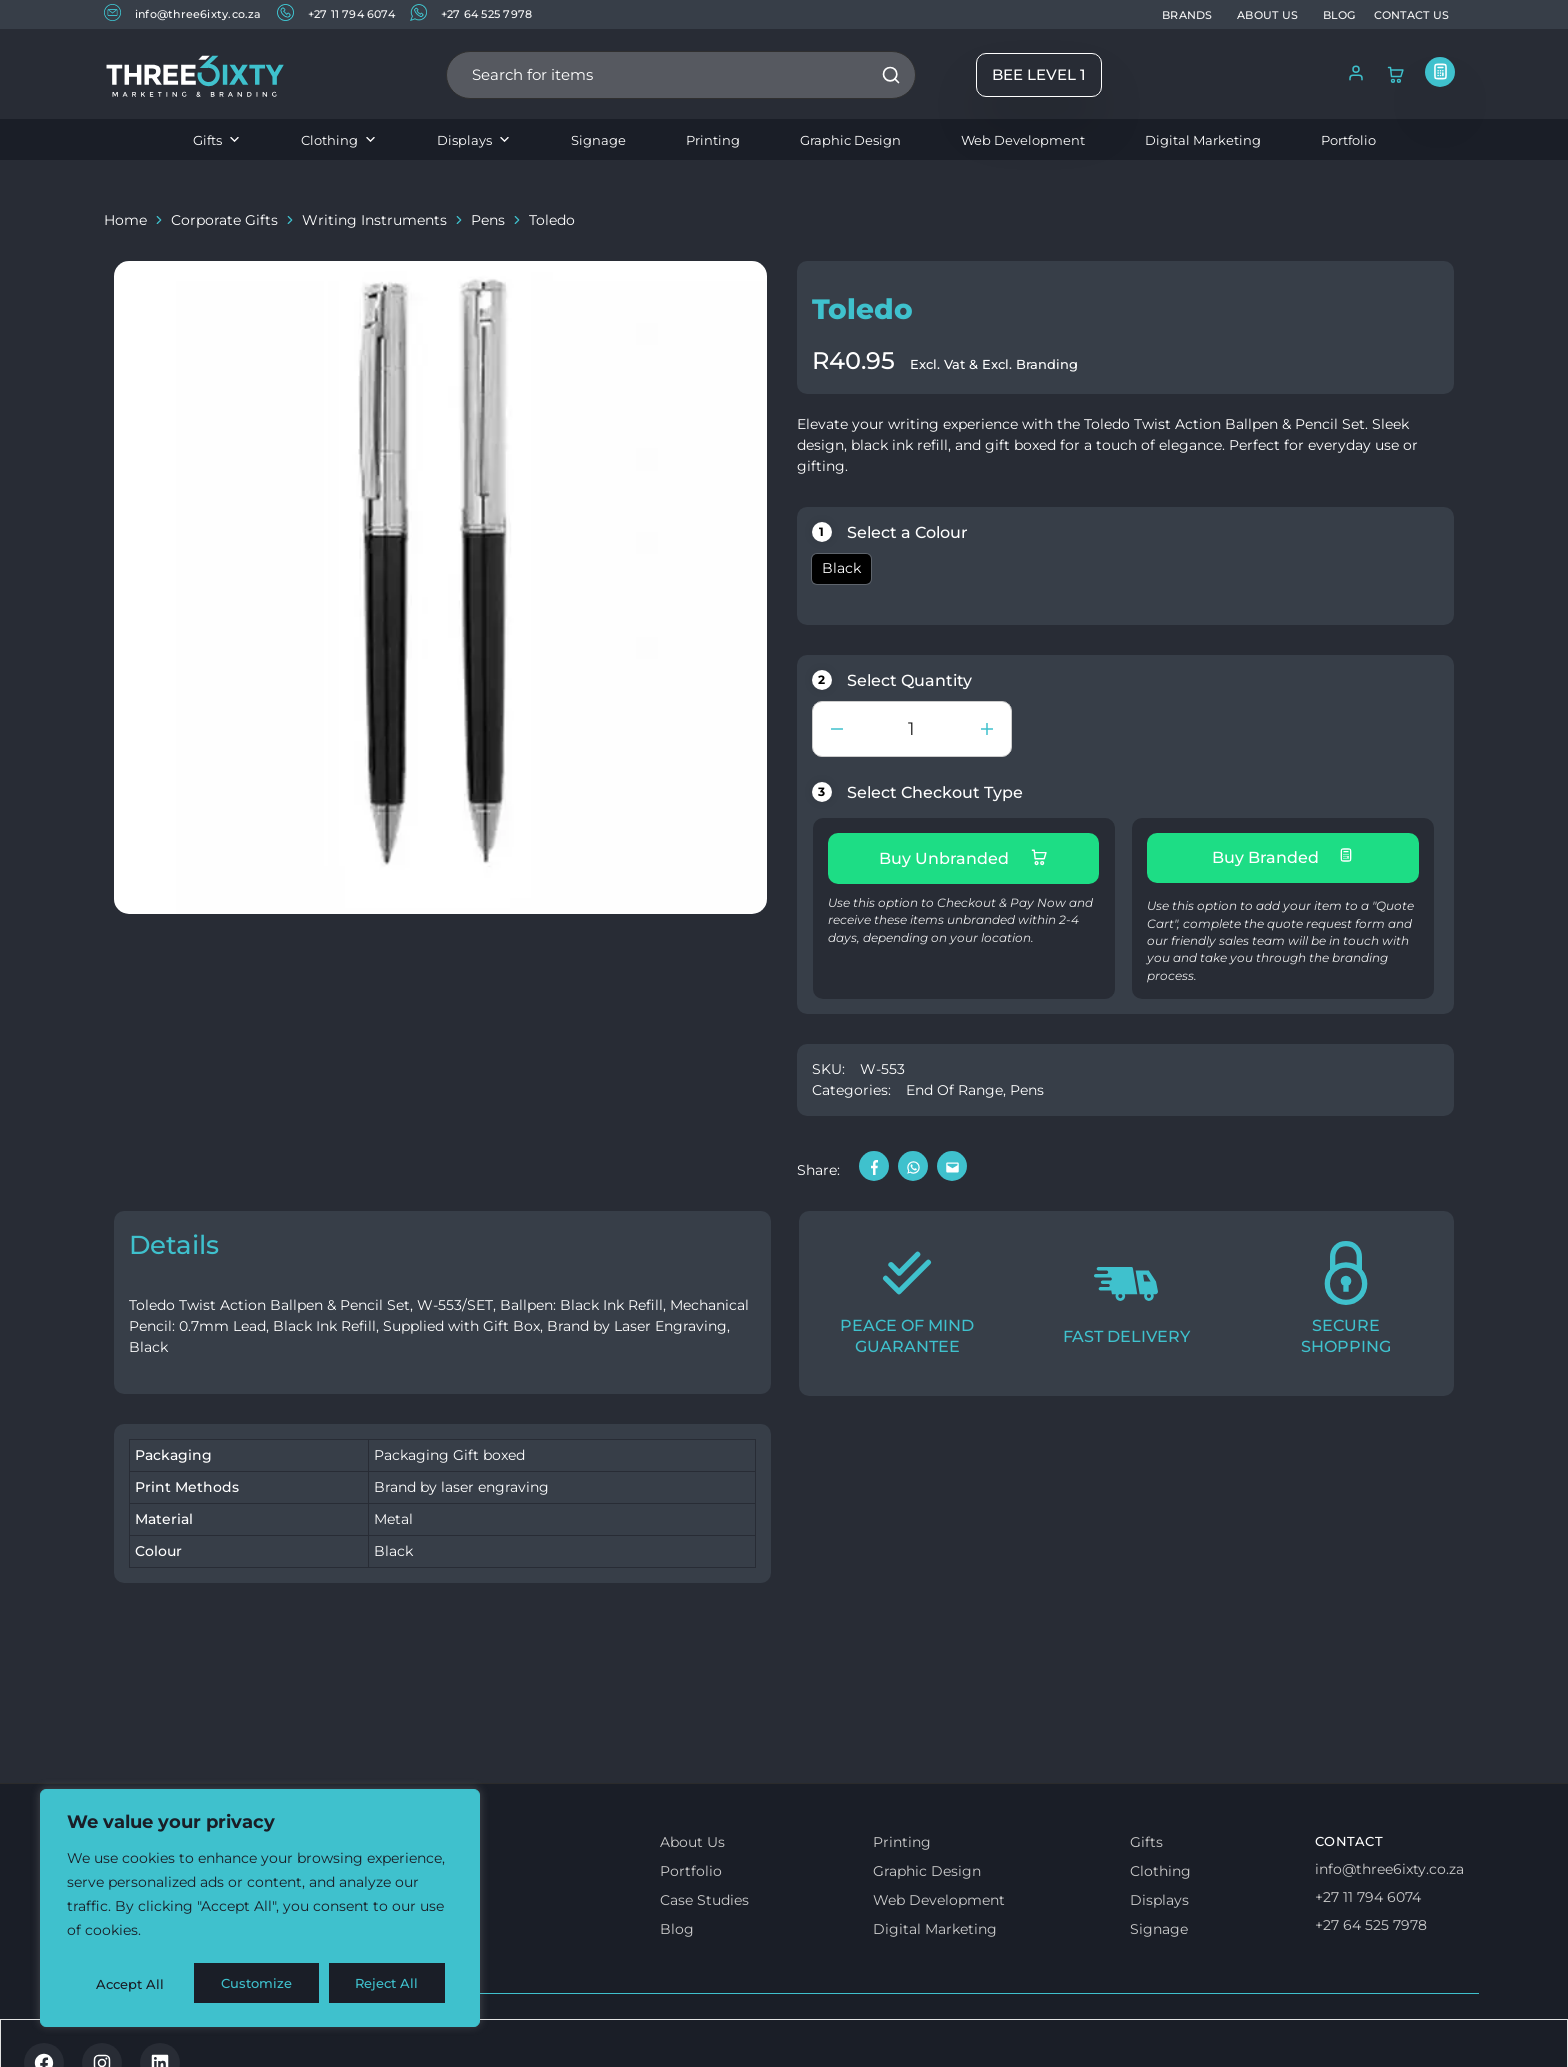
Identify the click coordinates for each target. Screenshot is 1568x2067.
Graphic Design (850, 140)
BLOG (1339, 15)
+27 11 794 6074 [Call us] (1368, 1893)
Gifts (217, 140)
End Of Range (954, 1086)
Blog (677, 1925)
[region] (260, 1910)
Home (125, 220)
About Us (692, 1838)
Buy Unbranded (963, 858)
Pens (488, 220)
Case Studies (704, 1896)
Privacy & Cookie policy (366, 2034)
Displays (474, 140)
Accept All (391, 1984)
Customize (131, 1984)
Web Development (1023, 140)
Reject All (262, 1984)
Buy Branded (1283, 857)
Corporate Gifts (224, 220)
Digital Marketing (1203, 140)
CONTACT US (1411, 15)
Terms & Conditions (187, 2034)
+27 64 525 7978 (471, 13)
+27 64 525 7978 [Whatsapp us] (1371, 1921)
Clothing (339, 140)
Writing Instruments (374, 220)
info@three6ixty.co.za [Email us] (1389, 1865)
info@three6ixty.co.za (183, 13)
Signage (598, 140)
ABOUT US (1267, 15)
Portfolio (1348, 140)
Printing (713, 140)
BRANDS (1187, 15)
